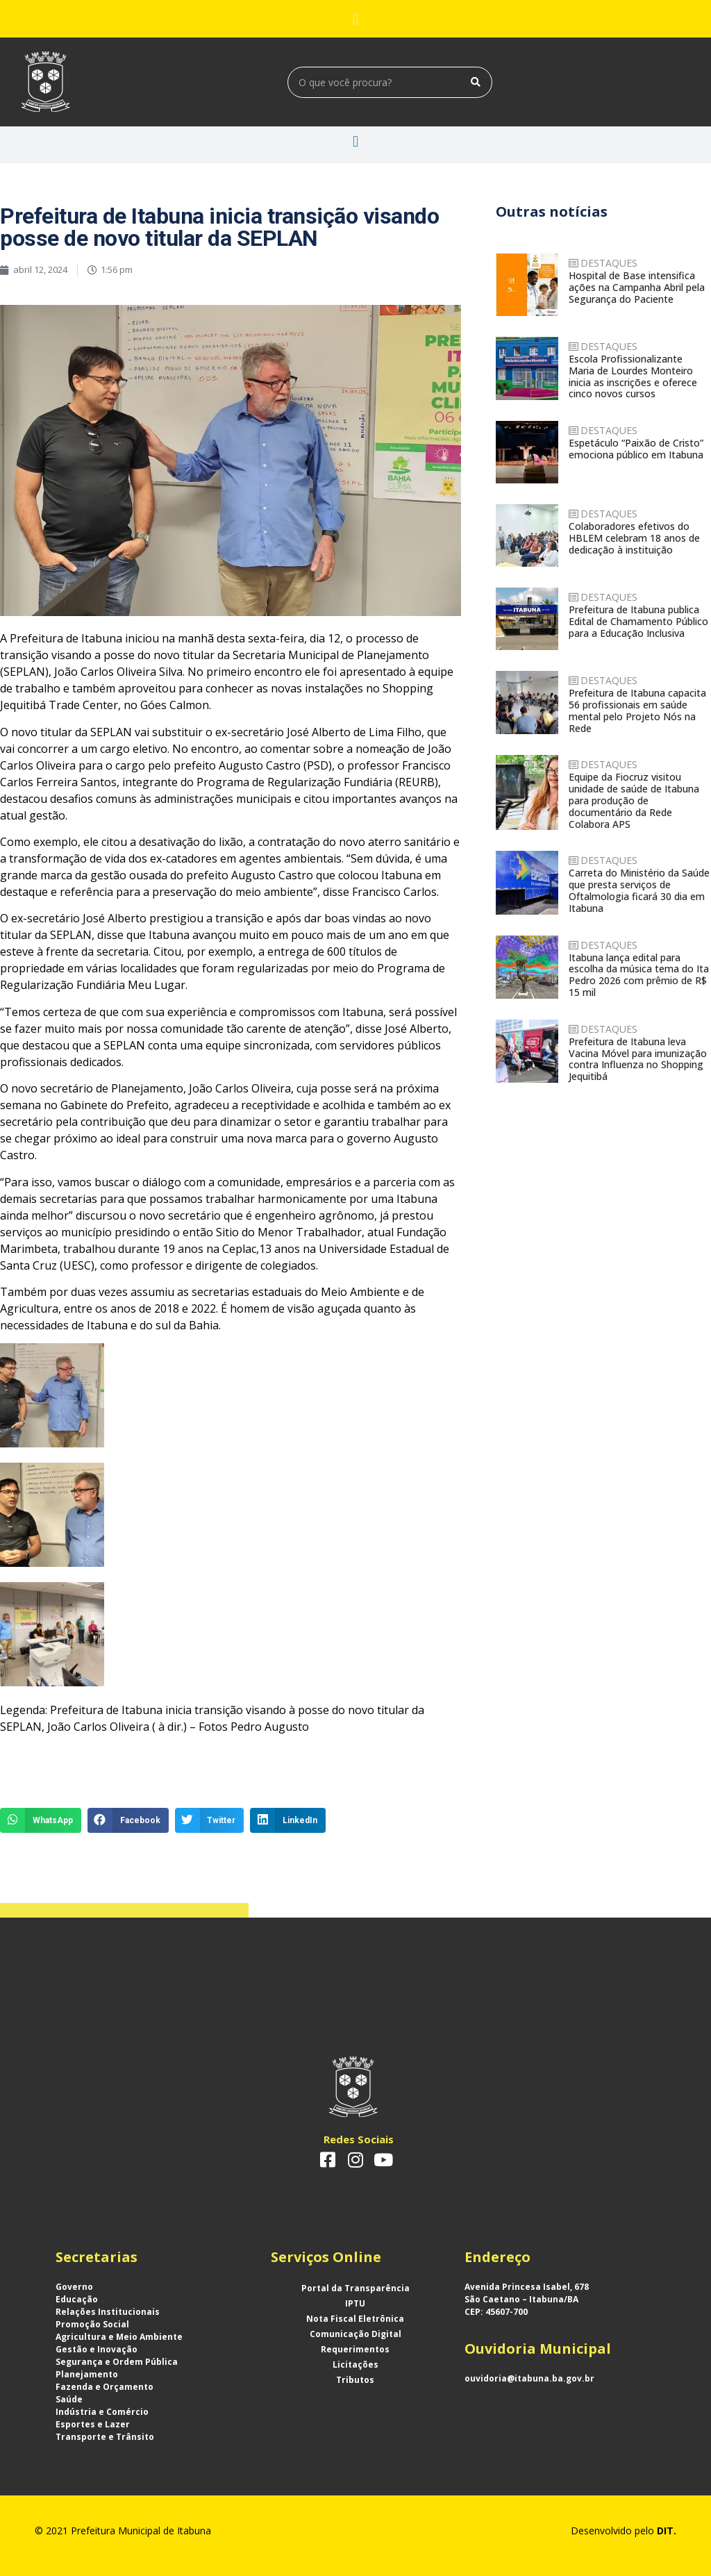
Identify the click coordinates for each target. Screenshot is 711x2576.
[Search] (476, 82)
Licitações (355, 2364)
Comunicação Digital (355, 2334)
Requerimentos (355, 2349)
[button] (355, 19)
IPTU (355, 2303)
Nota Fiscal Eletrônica (355, 2319)
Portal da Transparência (355, 2288)
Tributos (355, 2380)
